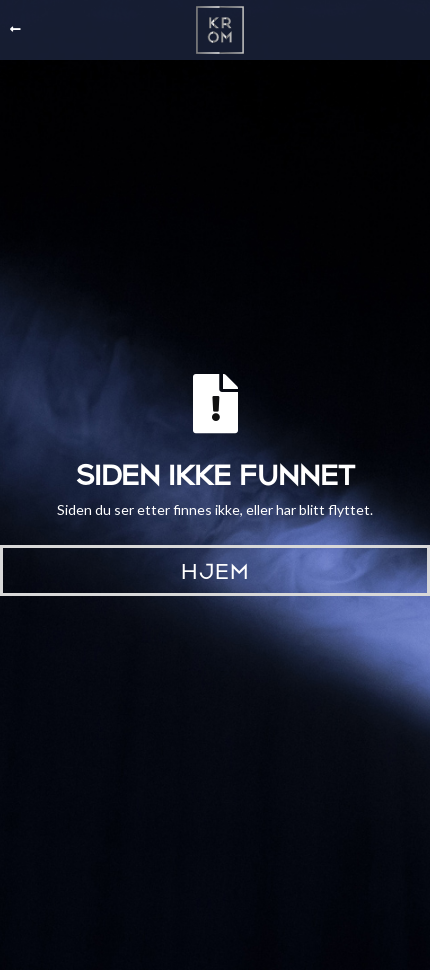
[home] (215, 30)
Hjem (215, 569)
